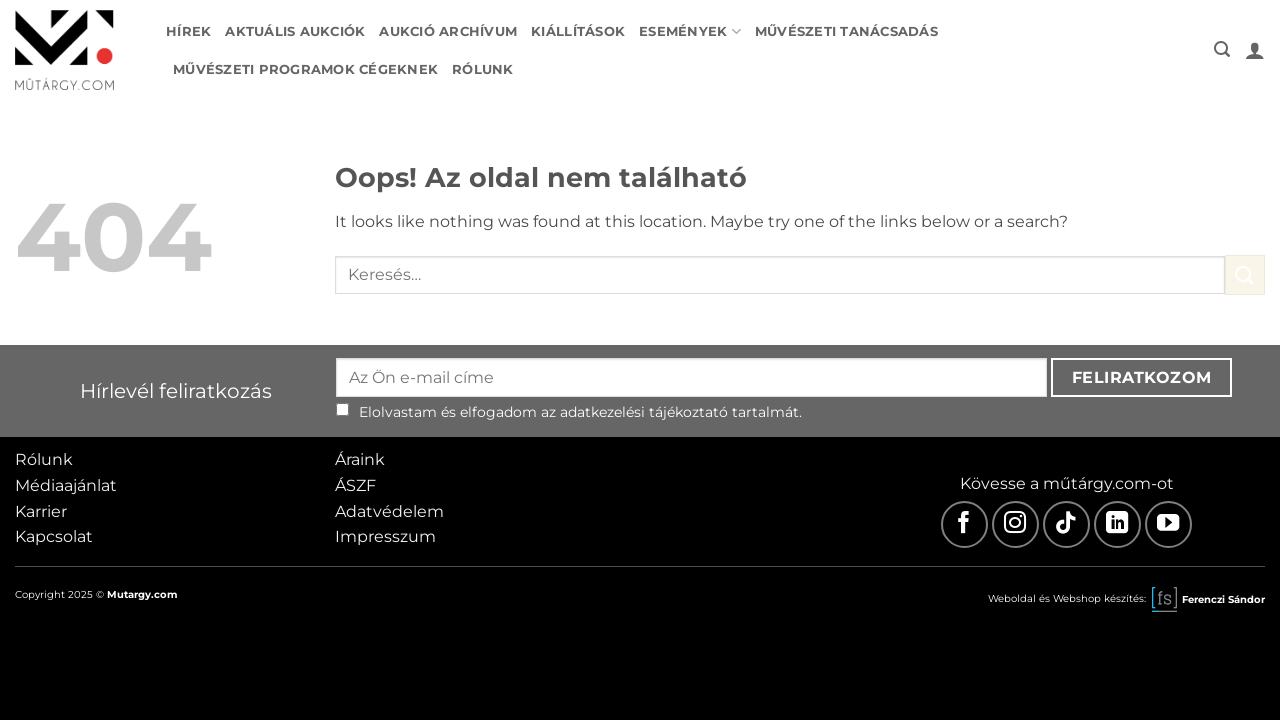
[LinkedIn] (1117, 524)
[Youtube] (1168, 524)
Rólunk (483, 69)
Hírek (188, 31)
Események (690, 31)
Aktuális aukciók (295, 31)
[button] (1222, 49)
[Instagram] (1015, 524)
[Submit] (1245, 274)
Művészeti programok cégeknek (305, 69)
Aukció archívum (448, 31)
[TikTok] (1066, 524)
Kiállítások (578, 31)
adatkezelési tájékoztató (644, 412)
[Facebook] (964, 524)
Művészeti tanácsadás (846, 31)
